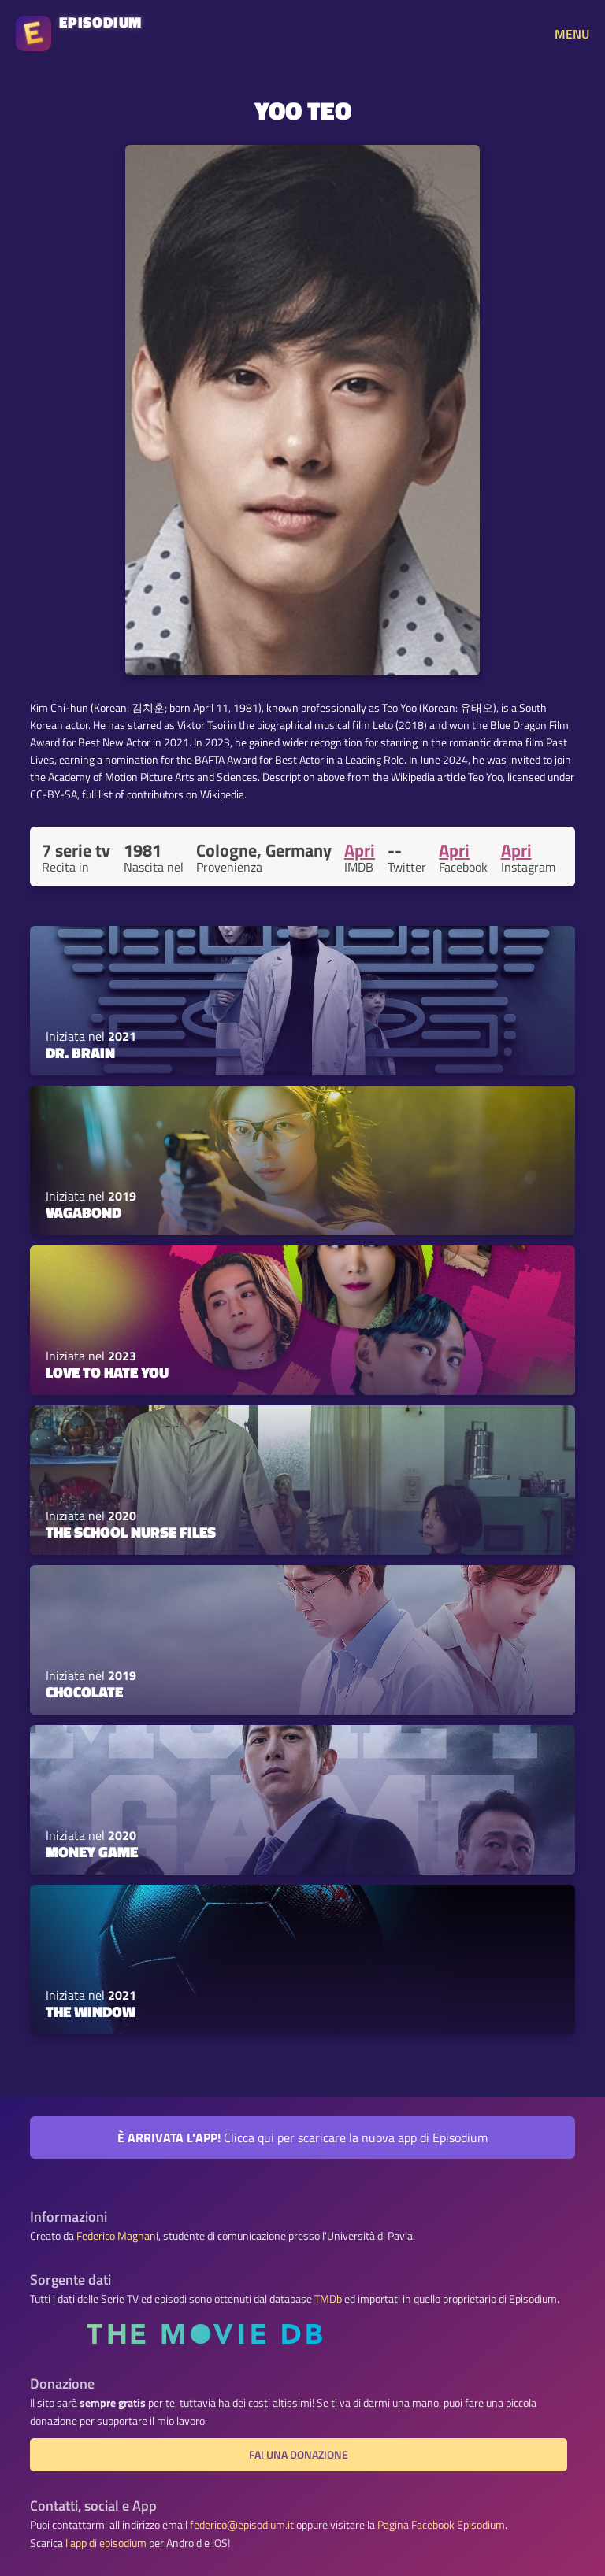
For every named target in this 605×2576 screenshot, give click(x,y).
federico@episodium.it (242, 2524)
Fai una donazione (298, 2454)
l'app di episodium (106, 2543)
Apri (359, 850)
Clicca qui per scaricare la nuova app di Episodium (302, 2137)
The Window (90, 2011)
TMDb (328, 2299)
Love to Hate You (107, 1372)
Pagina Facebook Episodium (441, 2524)
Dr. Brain (80, 1053)
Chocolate (84, 1692)
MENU (572, 33)
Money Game (92, 1852)
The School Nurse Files (131, 1532)
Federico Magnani (117, 2236)
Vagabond (83, 1212)
